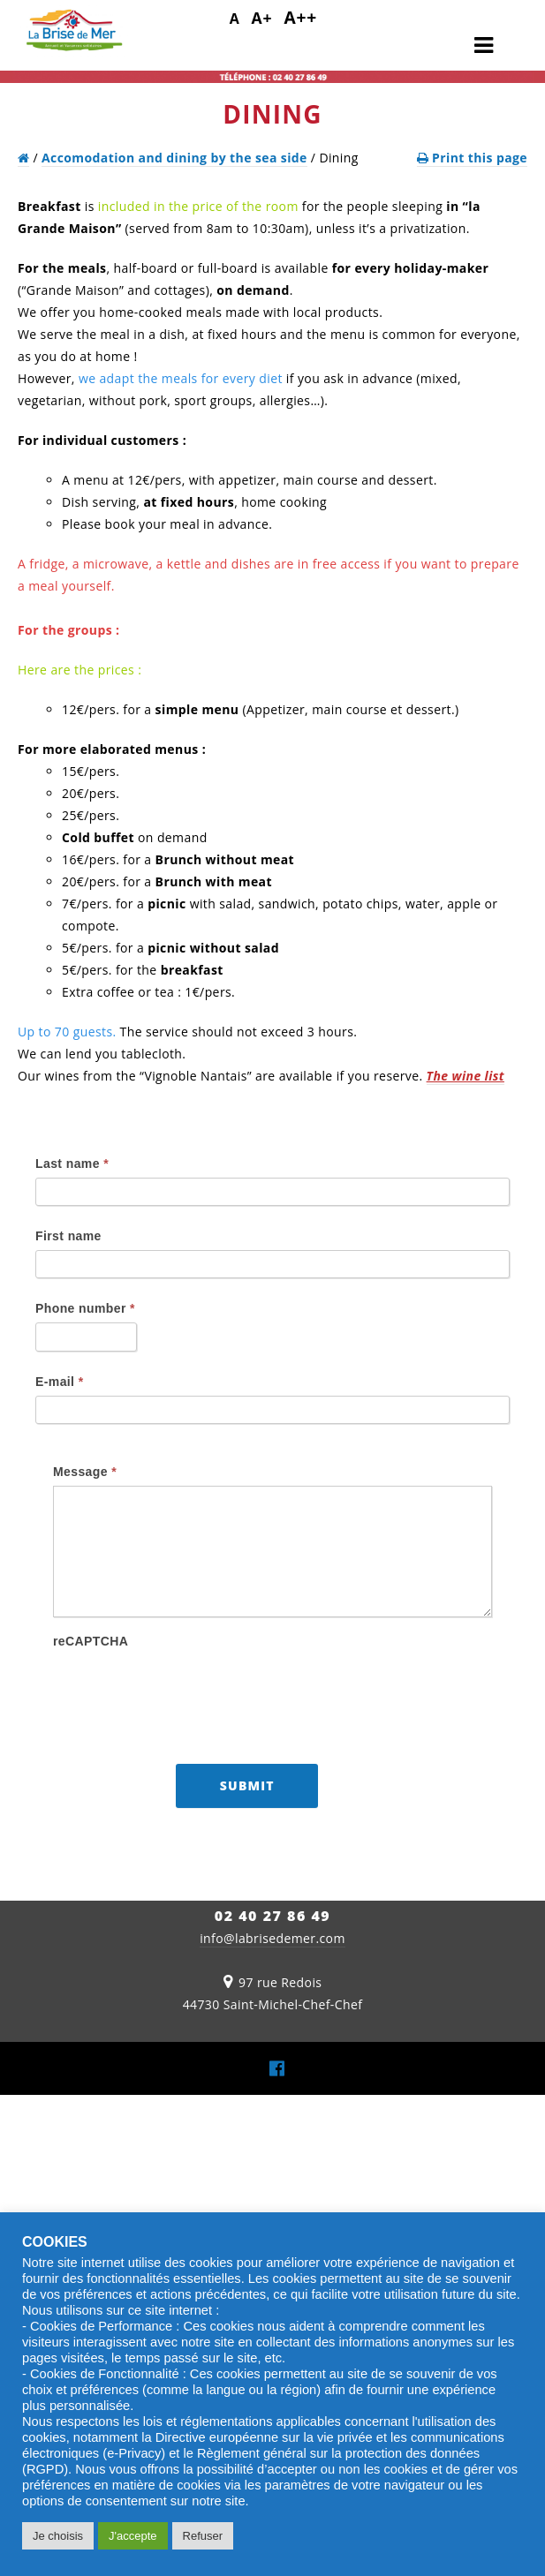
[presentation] (187, 1689)
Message (85, 1472)
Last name (72, 1163)
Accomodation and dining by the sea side (174, 157)
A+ (262, 17)
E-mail (59, 1382)
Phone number (85, 1308)
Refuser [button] (203, 2535)
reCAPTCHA (90, 1641)
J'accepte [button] (133, 2535)
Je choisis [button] (58, 2535)
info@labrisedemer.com (272, 1938)
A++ (300, 17)
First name (68, 1236)
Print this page (472, 157)
